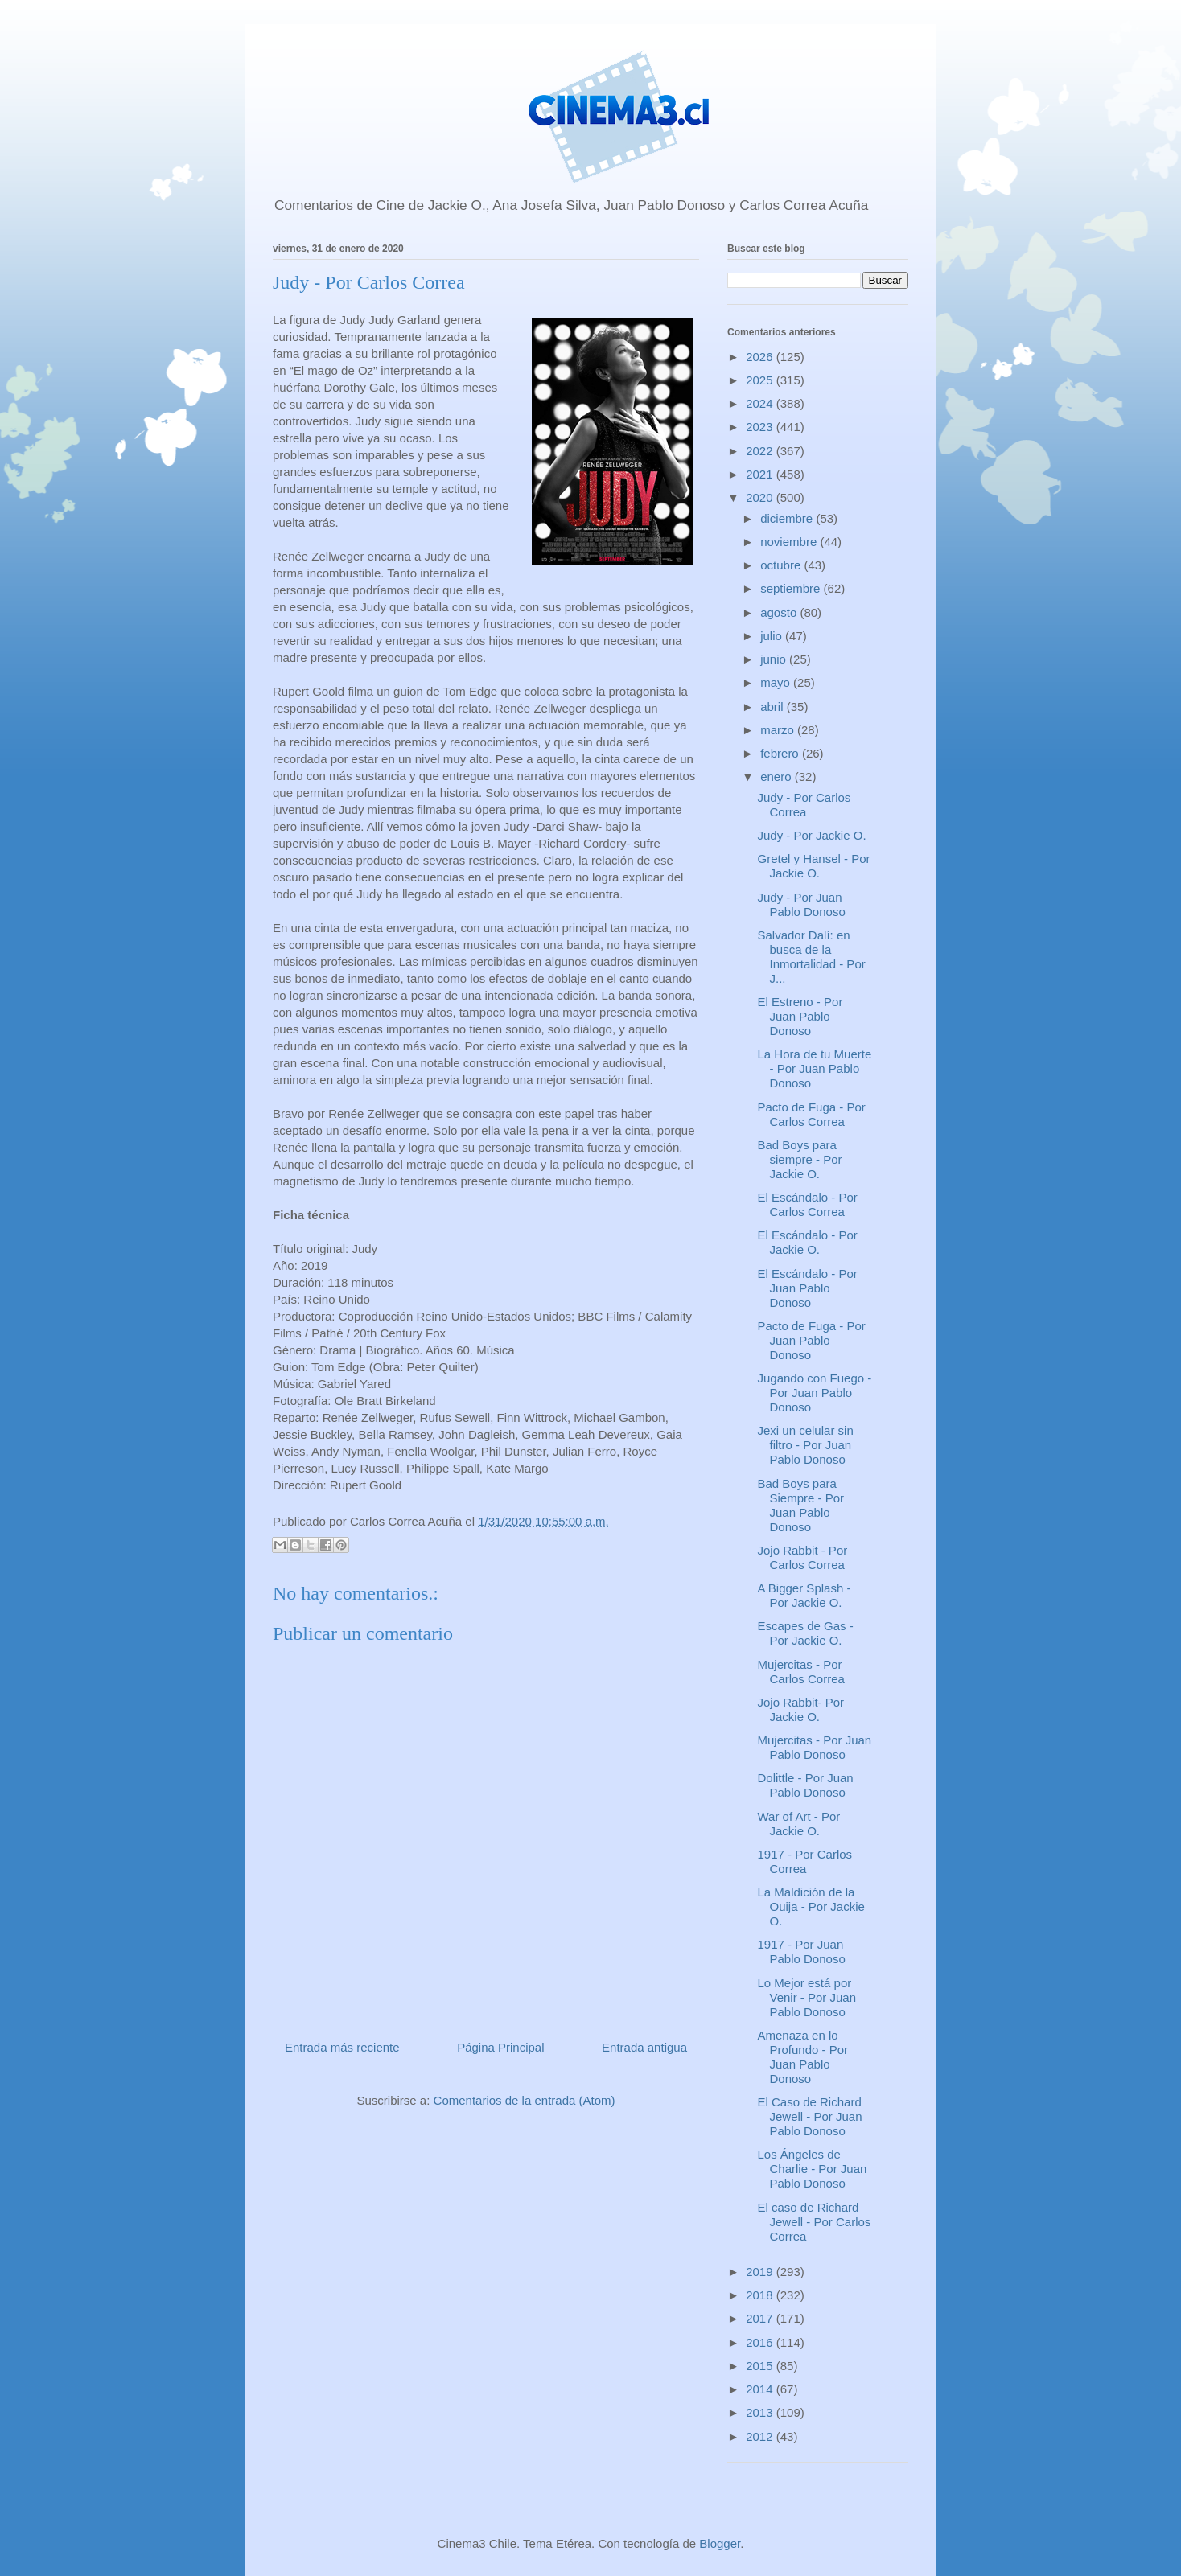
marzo (778, 730)
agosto (780, 612)
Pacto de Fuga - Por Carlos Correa (812, 1114)
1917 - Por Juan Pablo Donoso (802, 1951)
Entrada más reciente (342, 2047)
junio (774, 659)
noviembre (790, 541)
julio (772, 636)
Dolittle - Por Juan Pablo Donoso (806, 1785)
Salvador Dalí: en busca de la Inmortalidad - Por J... (812, 956)
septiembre (791, 588)
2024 (761, 403)
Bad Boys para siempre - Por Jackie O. (800, 1159)
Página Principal (500, 2047)
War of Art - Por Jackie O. (799, 1824)
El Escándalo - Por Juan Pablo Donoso (808, 1288)
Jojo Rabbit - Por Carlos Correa (803, 1557)
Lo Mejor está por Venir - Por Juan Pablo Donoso (807, 1997)
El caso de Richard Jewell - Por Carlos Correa (814, 2221)
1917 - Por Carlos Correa (805, 1861)
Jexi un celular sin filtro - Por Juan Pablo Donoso (806, 1445)
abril (773, 706)
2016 (761, 2342)
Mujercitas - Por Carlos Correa (801, 1672)
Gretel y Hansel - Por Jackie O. (814, 866)
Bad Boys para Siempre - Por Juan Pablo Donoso (801, 1505)
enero (777, 776)
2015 (761, 2366)
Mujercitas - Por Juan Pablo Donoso (815, 1747)
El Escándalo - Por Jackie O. (808, 1242)
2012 (761, 2436)
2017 (761, 2318)
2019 (761, 2271)
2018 (761, 2295)
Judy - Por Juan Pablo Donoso (802, 904)
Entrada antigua (644, 2047)
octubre (782, 565)
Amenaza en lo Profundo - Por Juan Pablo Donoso (803, 2056)
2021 (761, 474)
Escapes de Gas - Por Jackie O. (806, 1633)
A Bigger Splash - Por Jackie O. (804, 1595)
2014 (761, 2389)
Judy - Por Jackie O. (812, 835)
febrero (781, 753)
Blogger (719, 2543)
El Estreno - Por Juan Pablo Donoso (800, 1016)
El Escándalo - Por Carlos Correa (808, 1204)
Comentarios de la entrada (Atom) (524, 2100)
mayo (776, 682)
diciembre (788, 518)
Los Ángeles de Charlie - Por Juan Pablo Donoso (812, 2168)
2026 (761, 357)
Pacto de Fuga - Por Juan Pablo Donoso (812, 1340)
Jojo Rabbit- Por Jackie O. (801, 1709)
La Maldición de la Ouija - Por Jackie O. (811, 1906)
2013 (761, 2412)
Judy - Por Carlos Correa (804, 805)
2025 (761, 380)
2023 (761, 426)
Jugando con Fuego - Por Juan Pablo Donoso (815, 1392)
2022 (761, 451)
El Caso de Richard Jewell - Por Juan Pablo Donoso (810, 2116)
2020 (761, 497)
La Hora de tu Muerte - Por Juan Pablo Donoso (815, 1068)
